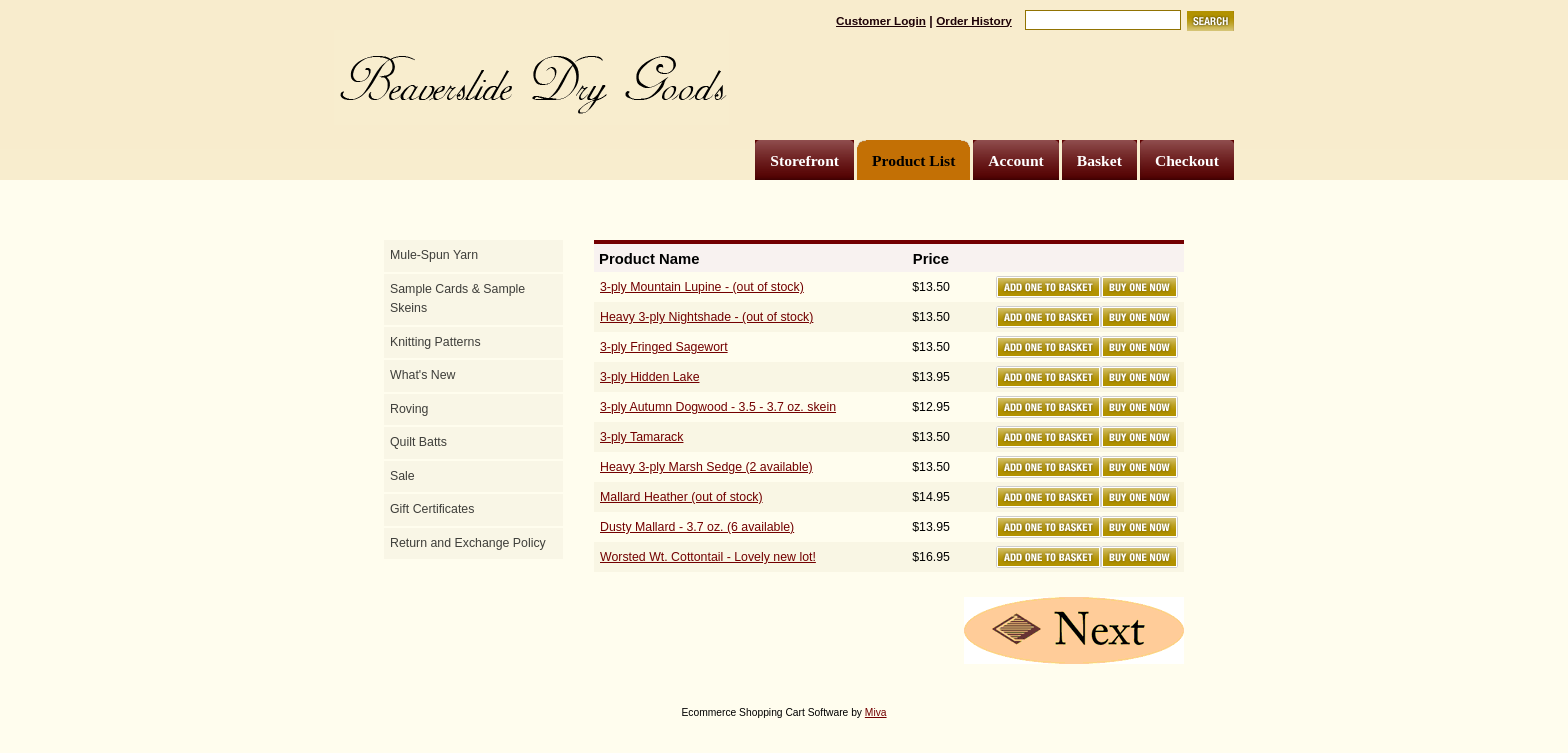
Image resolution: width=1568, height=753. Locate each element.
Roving (409, 409)
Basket (1099, 160)
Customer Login (881, 20)
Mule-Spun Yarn (434, 255)
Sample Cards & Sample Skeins (457, 299)
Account (1015, 160)
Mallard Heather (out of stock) (681, 497)
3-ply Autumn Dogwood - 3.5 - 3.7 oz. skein (718, 407)
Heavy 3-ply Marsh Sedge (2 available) (706, 467)
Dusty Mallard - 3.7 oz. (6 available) (697, 527)
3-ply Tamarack (641, 437)
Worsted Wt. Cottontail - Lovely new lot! (708, 557)
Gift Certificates (432, 509)
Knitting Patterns (435, 342)
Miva (876, 712)
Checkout (1187, 160)
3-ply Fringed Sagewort (664, 347)
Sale (402, 476)
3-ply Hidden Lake (650, 377)
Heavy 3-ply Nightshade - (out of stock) (706, 317)
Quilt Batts (418, 442)
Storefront (804, 160)
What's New (422, 375)
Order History (974, 20)
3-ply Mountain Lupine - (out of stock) (702, 287)
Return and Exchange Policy (468, 543)
